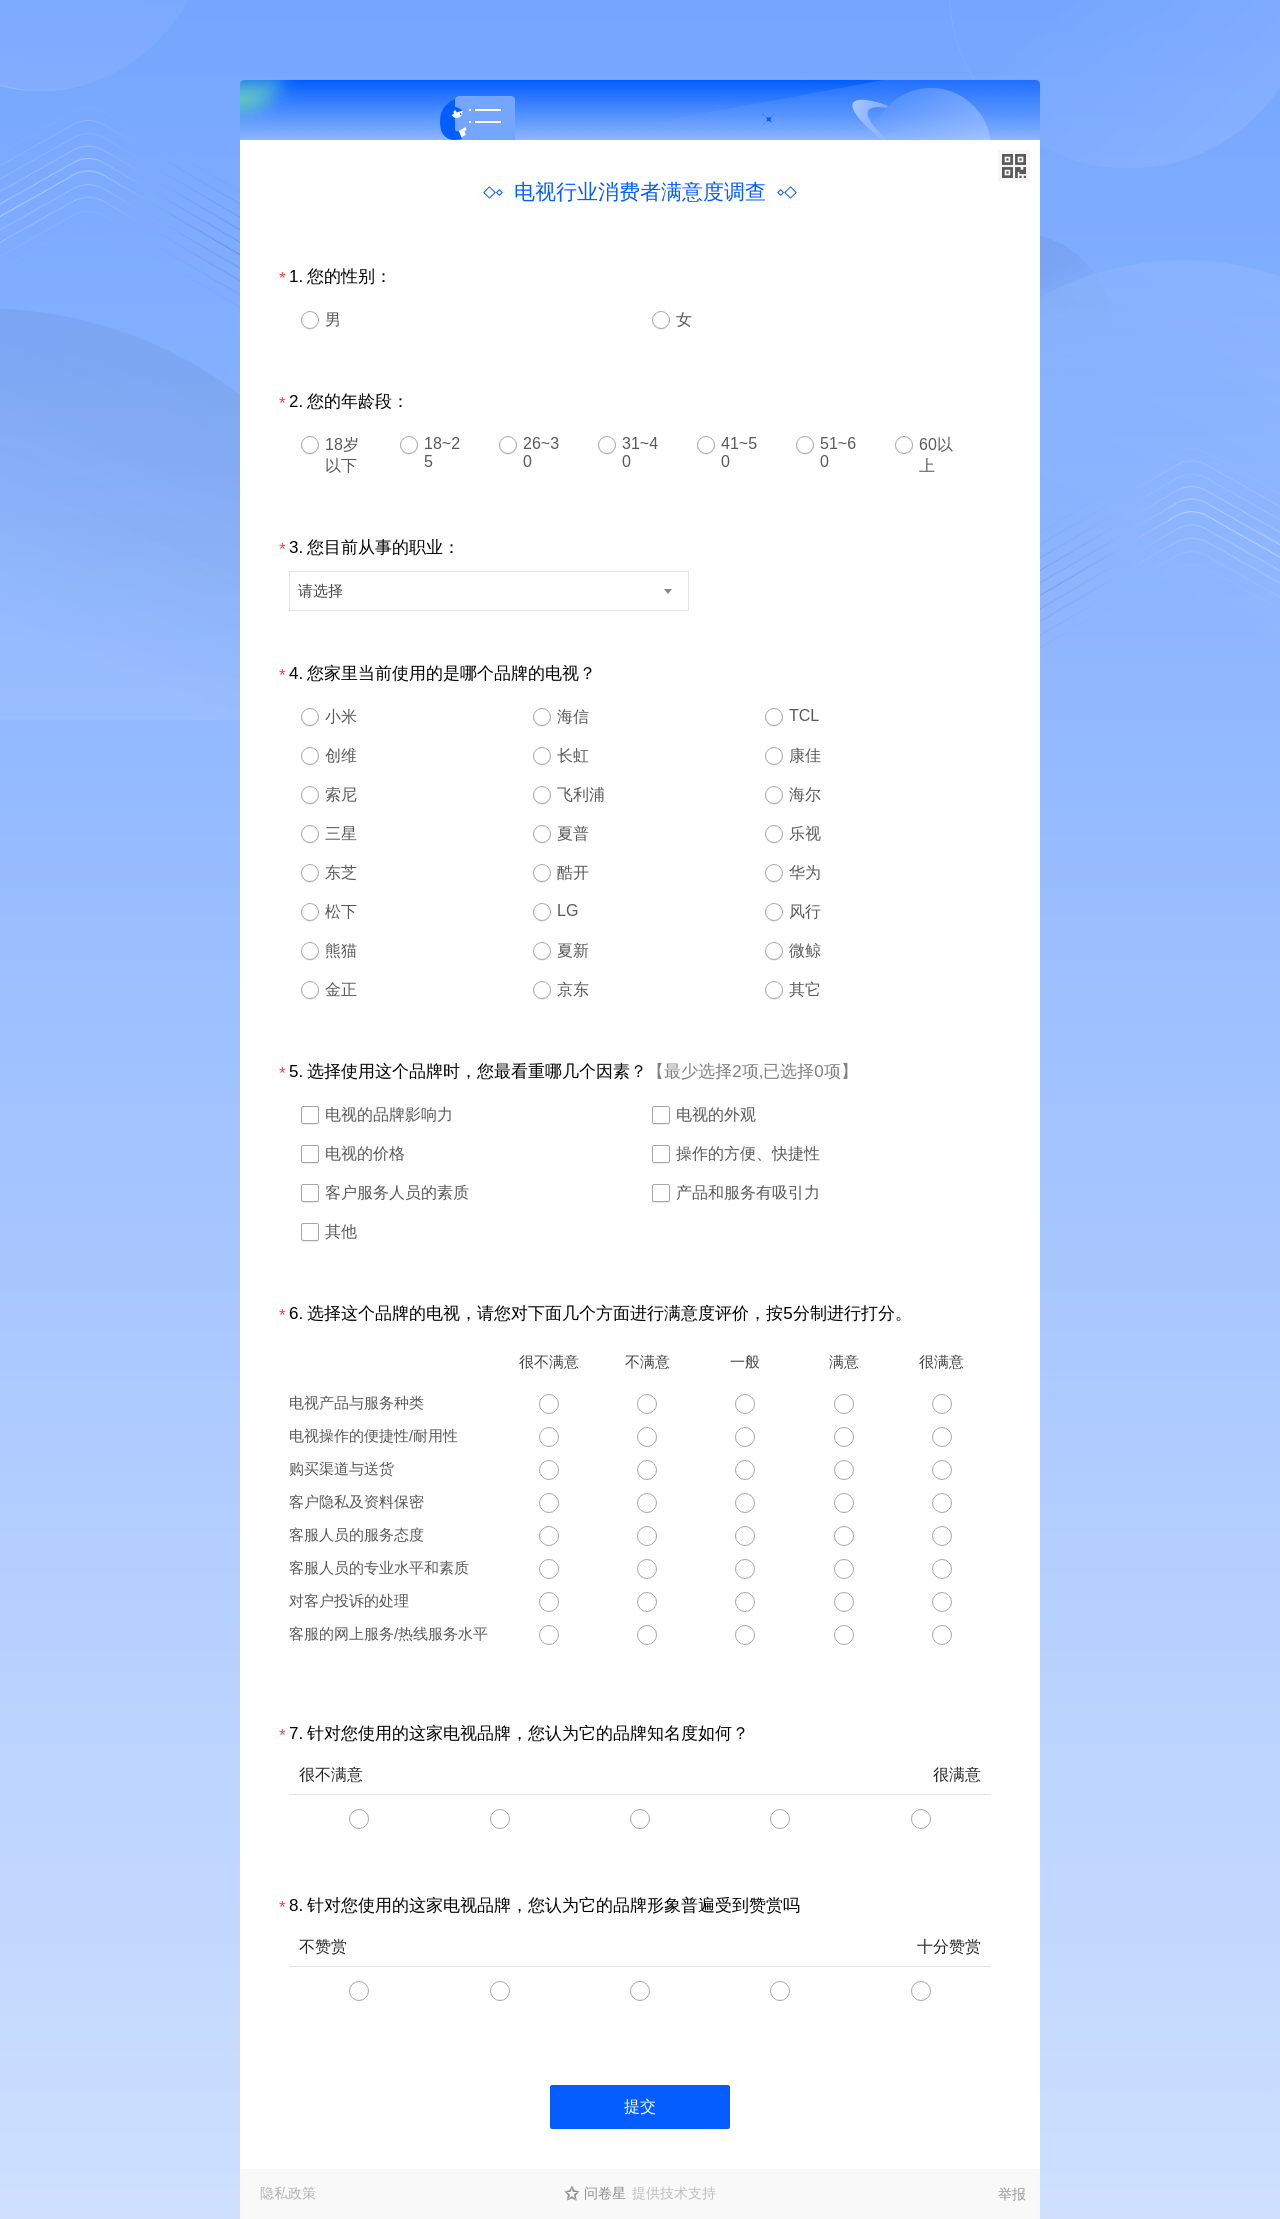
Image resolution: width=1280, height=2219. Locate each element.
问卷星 (605, 2193)
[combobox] (489, 591)
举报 (1012, 2194)
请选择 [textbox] (320, 590)
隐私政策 (288, 2193)
